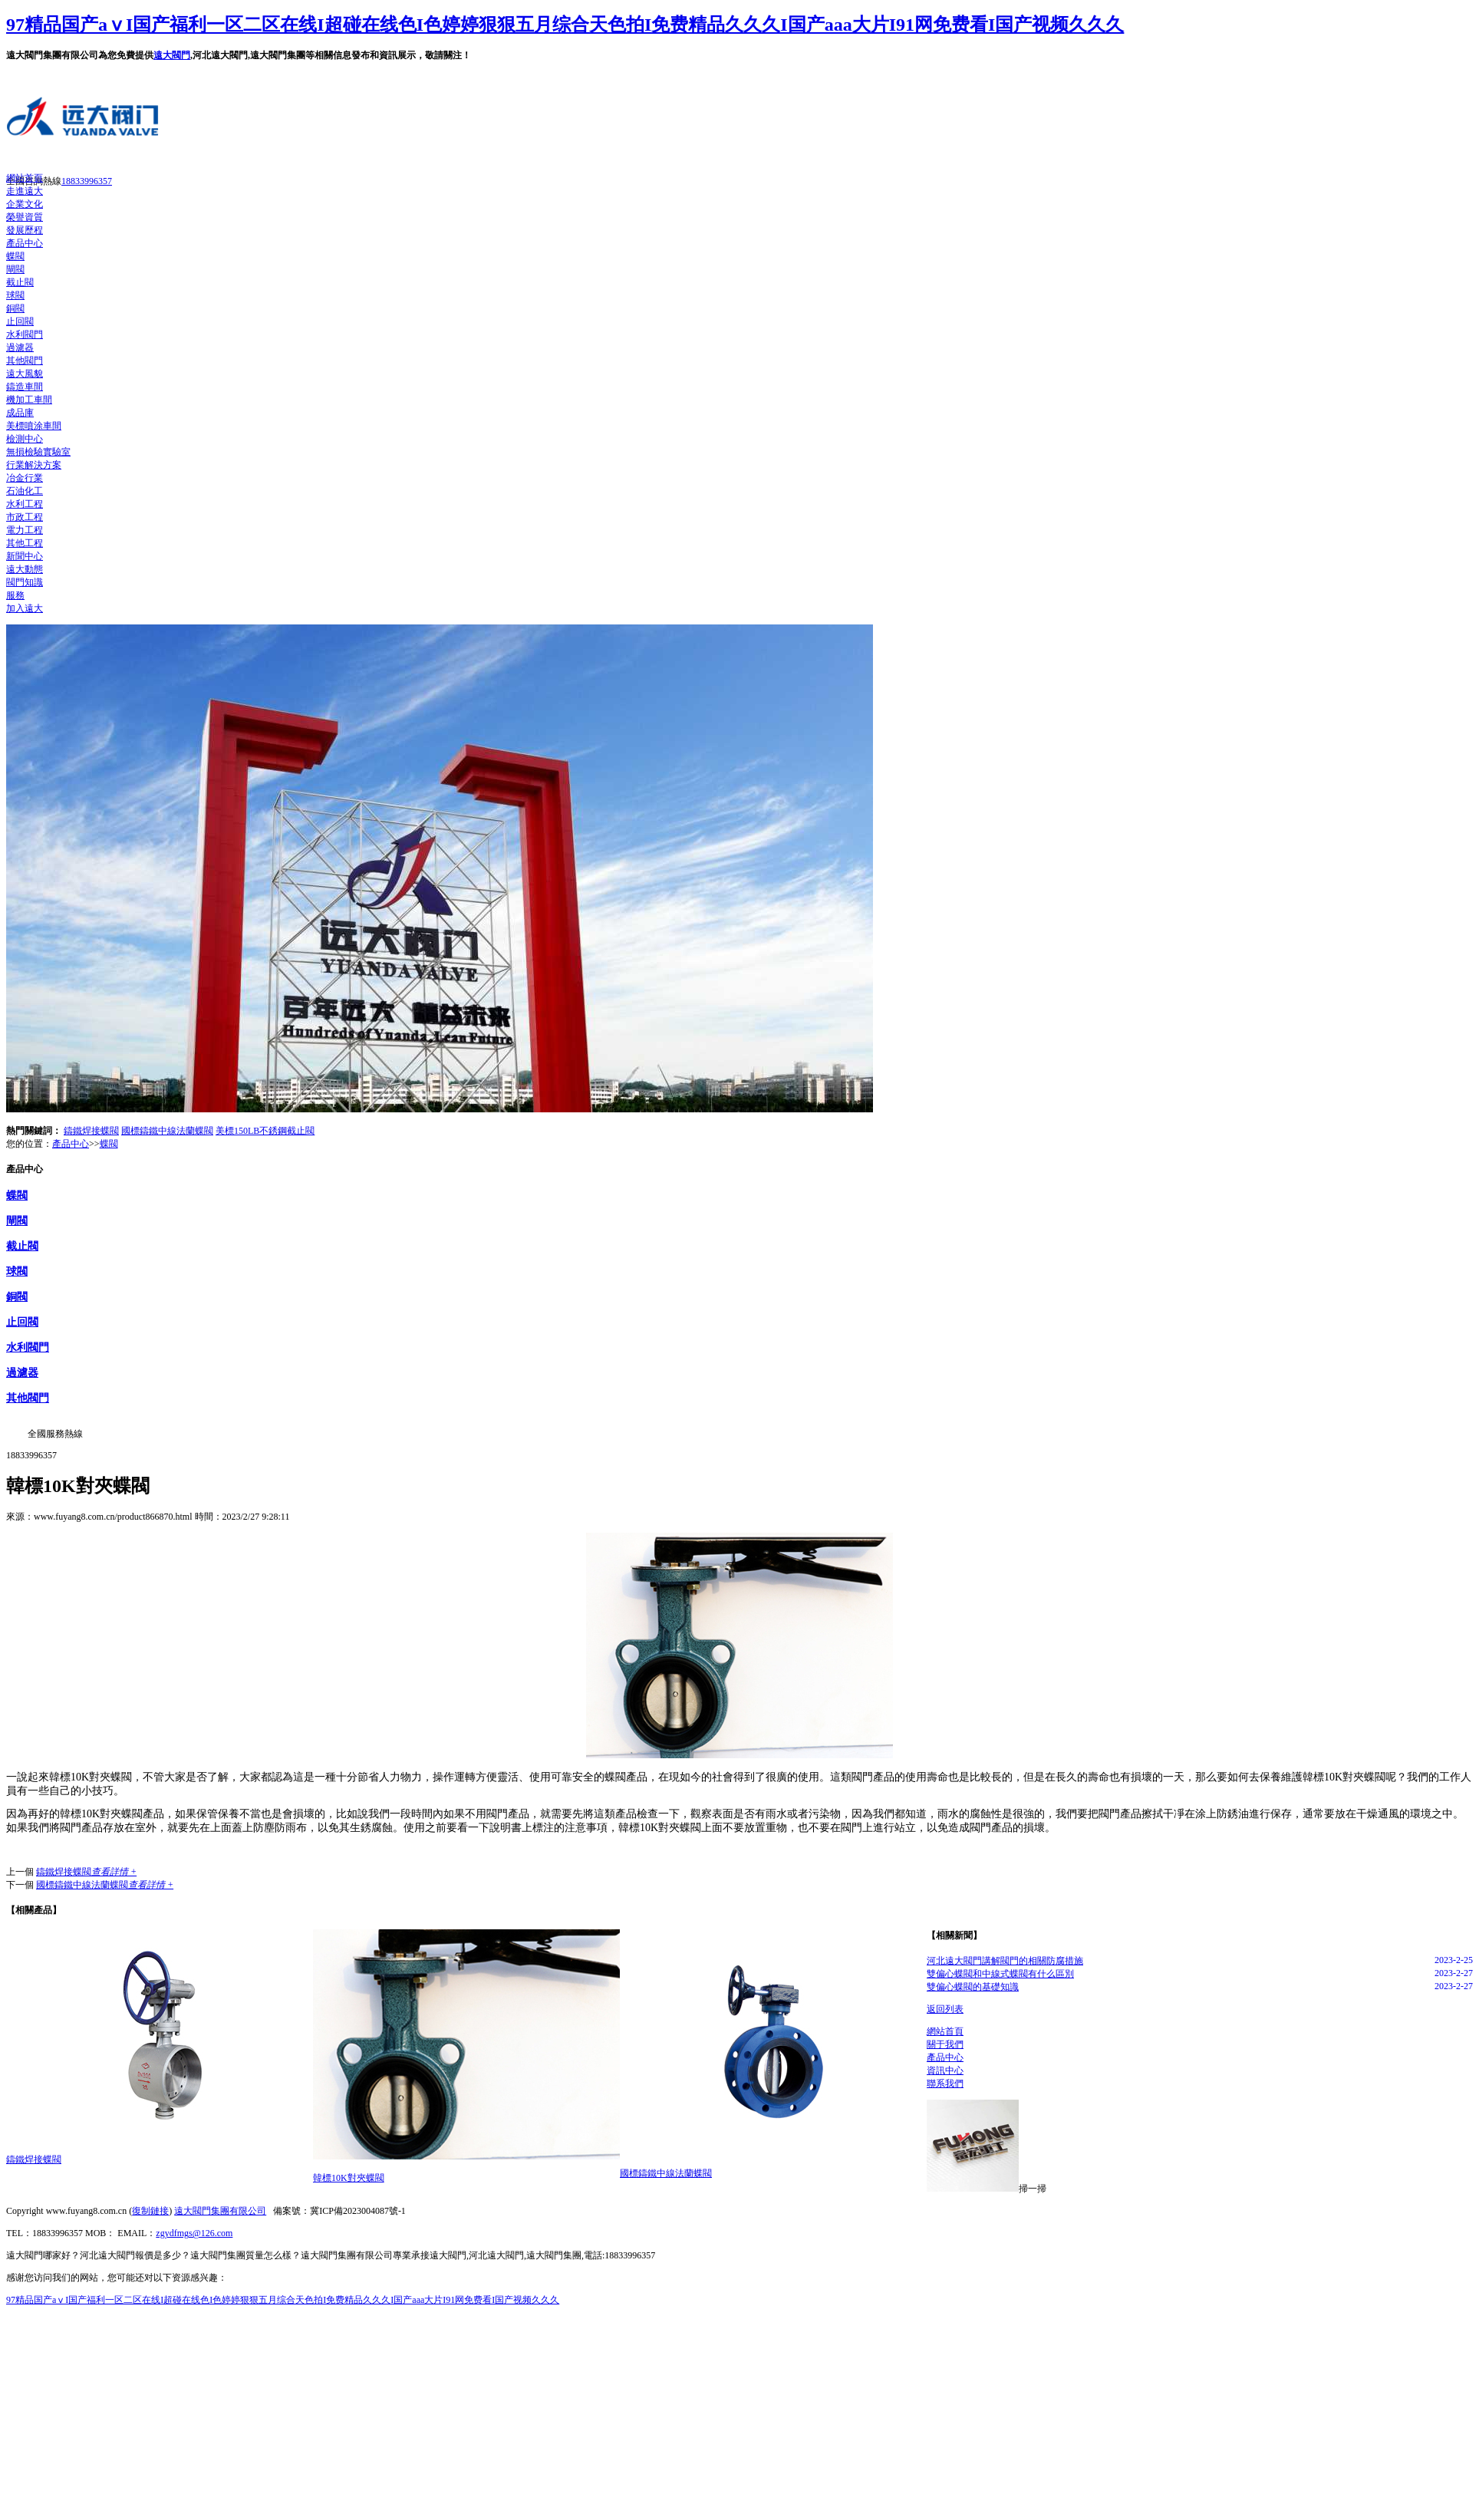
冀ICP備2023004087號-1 (358, 2210)
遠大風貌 (24, 373)
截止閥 (20, 282)
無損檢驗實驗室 (38, 451)
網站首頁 (24, 178)
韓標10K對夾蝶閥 (348, 2177)
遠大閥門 (171, 55)
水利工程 (24, 504)
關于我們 (945, 2044)
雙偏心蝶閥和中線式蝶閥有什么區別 (1000, 1973)
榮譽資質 (24, 217)
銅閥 (15, 308)
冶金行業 (24, 478)
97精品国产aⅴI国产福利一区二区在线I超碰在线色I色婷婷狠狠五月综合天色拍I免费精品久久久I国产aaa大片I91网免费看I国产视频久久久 (565, 25)
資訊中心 (945, 2070)
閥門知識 (24, 582)
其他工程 (24, 543)
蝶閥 (15, 256)
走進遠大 (24, 191)
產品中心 (24, 243)
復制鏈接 (150, 2210)
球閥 (15, 295)
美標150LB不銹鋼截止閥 (265, 1130)
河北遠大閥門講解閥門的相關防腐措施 (1005, 1960)
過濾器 (20, 347)
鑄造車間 (24, 386)
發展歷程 (24, 230)
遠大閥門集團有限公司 (220, 2210)
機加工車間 (29, 399)
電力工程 (24, 530)
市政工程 (24, 517)
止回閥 (20, 321)
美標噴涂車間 (33, 425)
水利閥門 (24, 334)
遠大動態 (24, 569)
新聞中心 (24, 556)
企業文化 (24, 204)
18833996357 (86, 181)
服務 (15, 595)
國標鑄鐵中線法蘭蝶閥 (167, 1130)
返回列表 (945, 2009)
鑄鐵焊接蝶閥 (91, 1130)
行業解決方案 (33, 465)
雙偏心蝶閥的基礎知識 (973, 1986)
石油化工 (24, 491)
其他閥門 (24, 360)
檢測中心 (24, 438)
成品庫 (20, 412)
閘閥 (15, 269)
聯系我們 (945, 2083)
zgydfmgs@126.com (194, 2233)
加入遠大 (24, 608)
